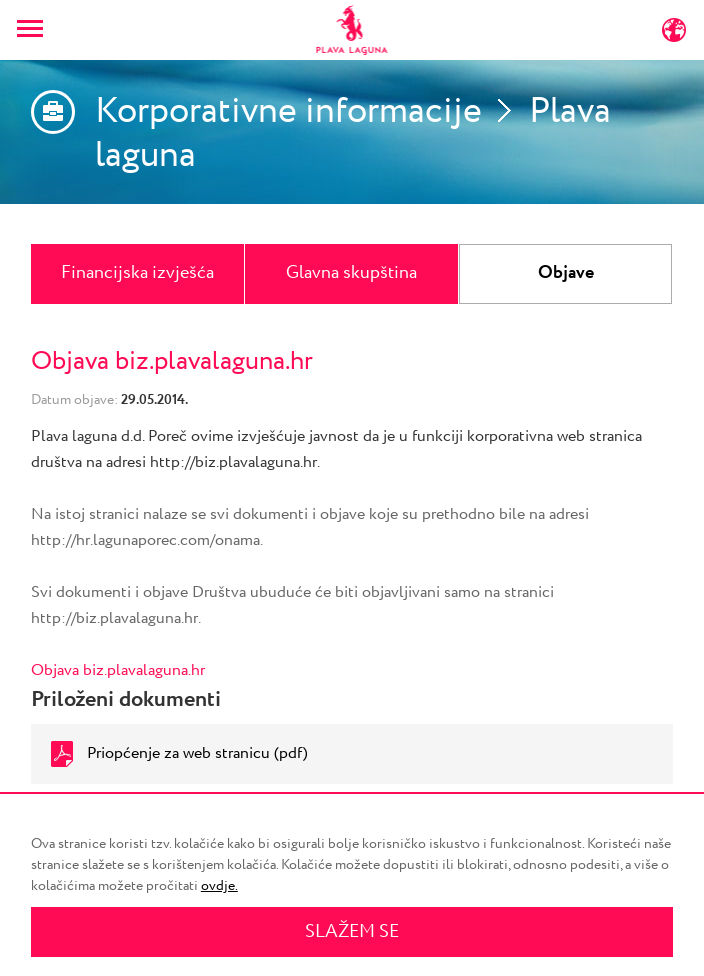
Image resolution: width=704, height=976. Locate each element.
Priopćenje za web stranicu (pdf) (197, 753)
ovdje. (219, 886)
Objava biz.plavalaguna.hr (118, 670)
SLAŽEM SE (352, 932)
